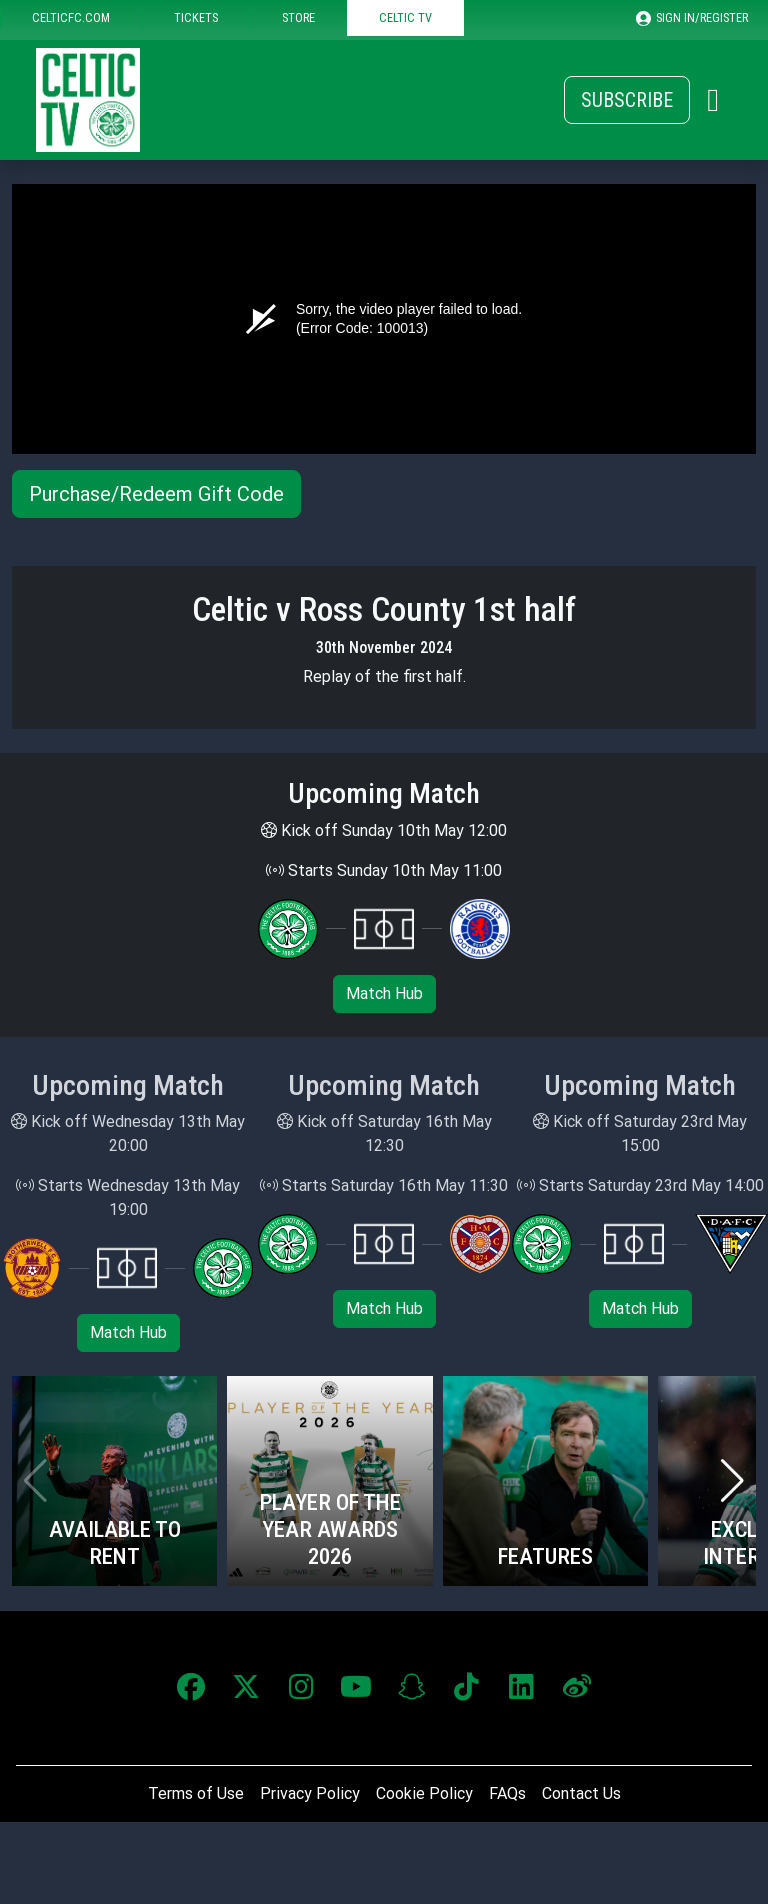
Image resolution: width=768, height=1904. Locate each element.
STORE (298, 17)
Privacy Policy (310, 1793)
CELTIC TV (405, 17)
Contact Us (581, 1793)
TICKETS (196, 17)
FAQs (507, 1793)
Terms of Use (196, 1793)
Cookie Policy (424, 1793)
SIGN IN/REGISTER (692, 18)
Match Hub (384, 993)
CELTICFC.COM (71, 17)
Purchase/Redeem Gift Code (156, 494)
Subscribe (627, 100)
